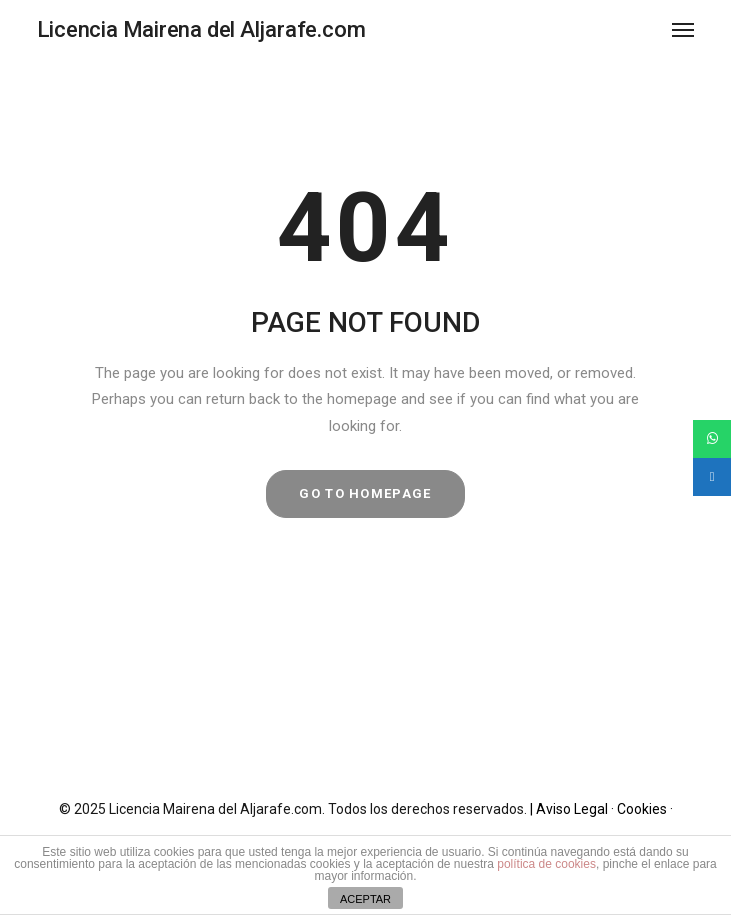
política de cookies (546, 864)
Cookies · (645, 809)
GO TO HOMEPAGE (365, 493)
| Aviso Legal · (573, 809)
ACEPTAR (365, 899)
